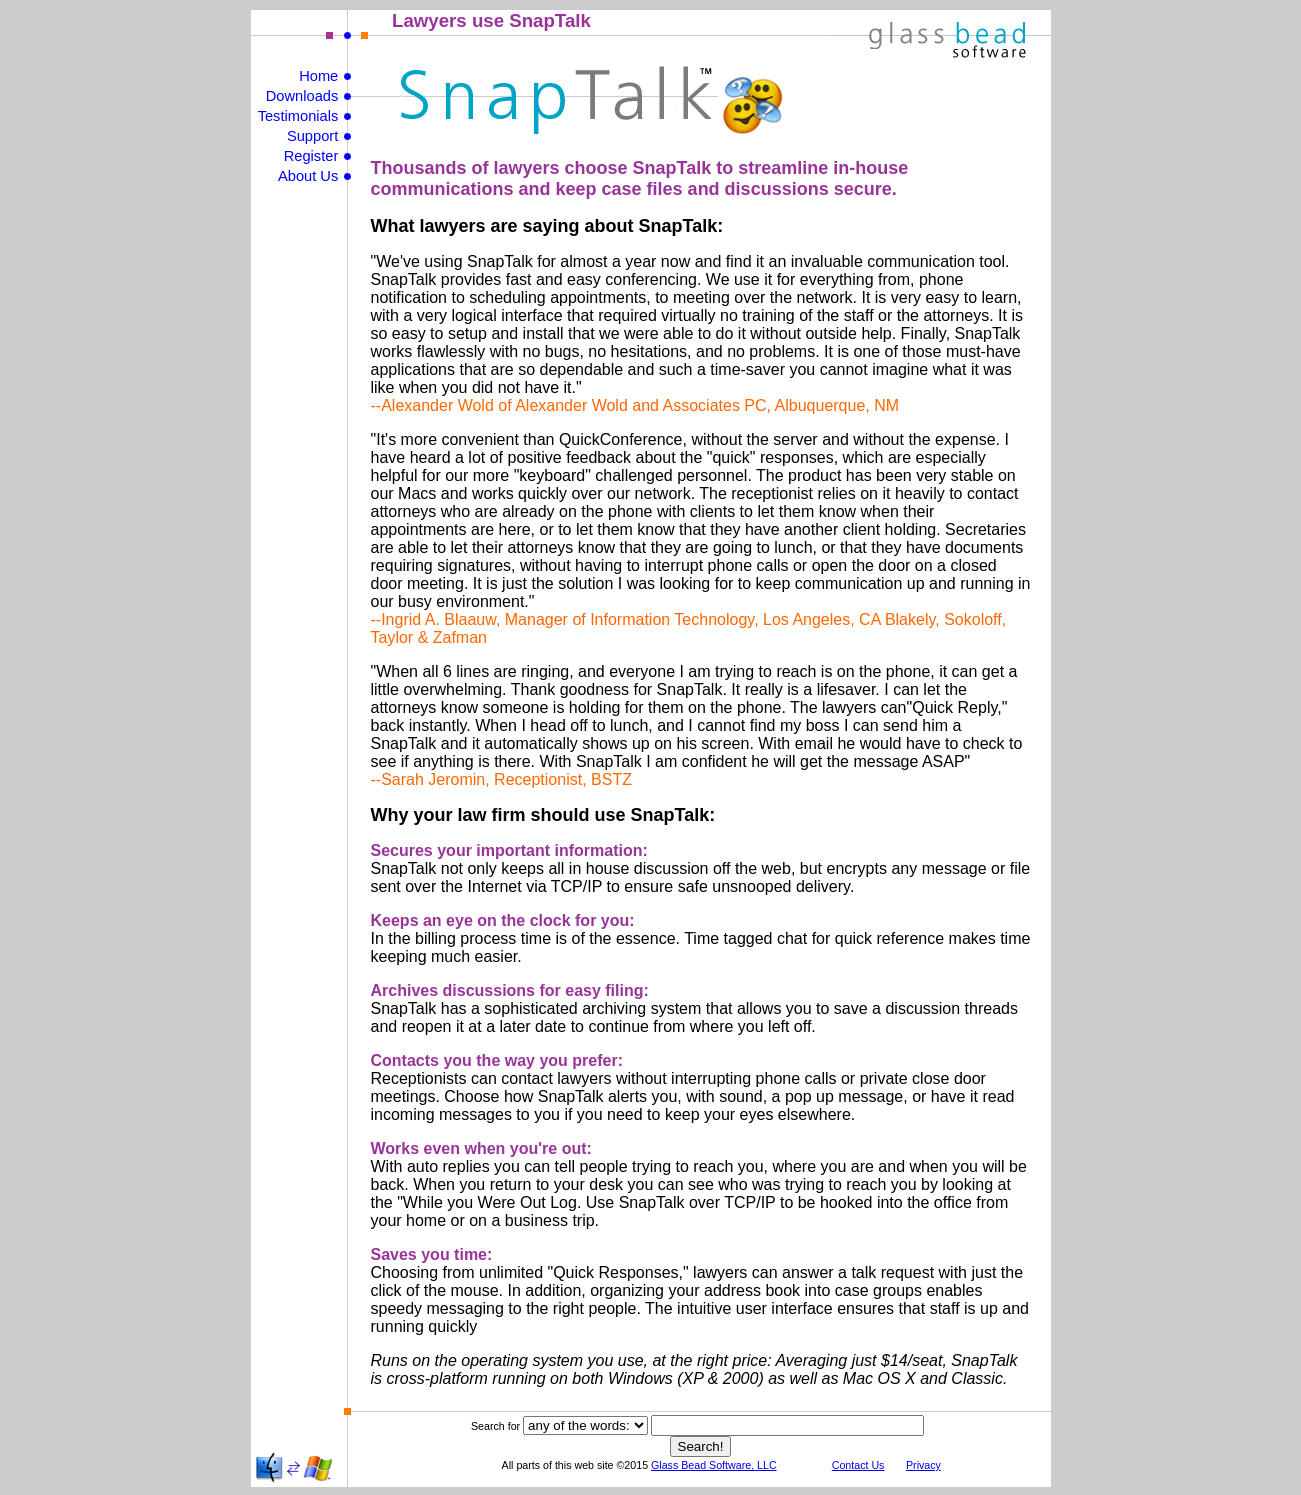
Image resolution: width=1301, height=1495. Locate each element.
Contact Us (858, 1465)
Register (311, 156)
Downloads (302, 96)
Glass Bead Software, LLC (714, 1465)
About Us (308, 176)
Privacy (923, 1465)
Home (318, 76)
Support (312, 136)
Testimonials (298, 116)
